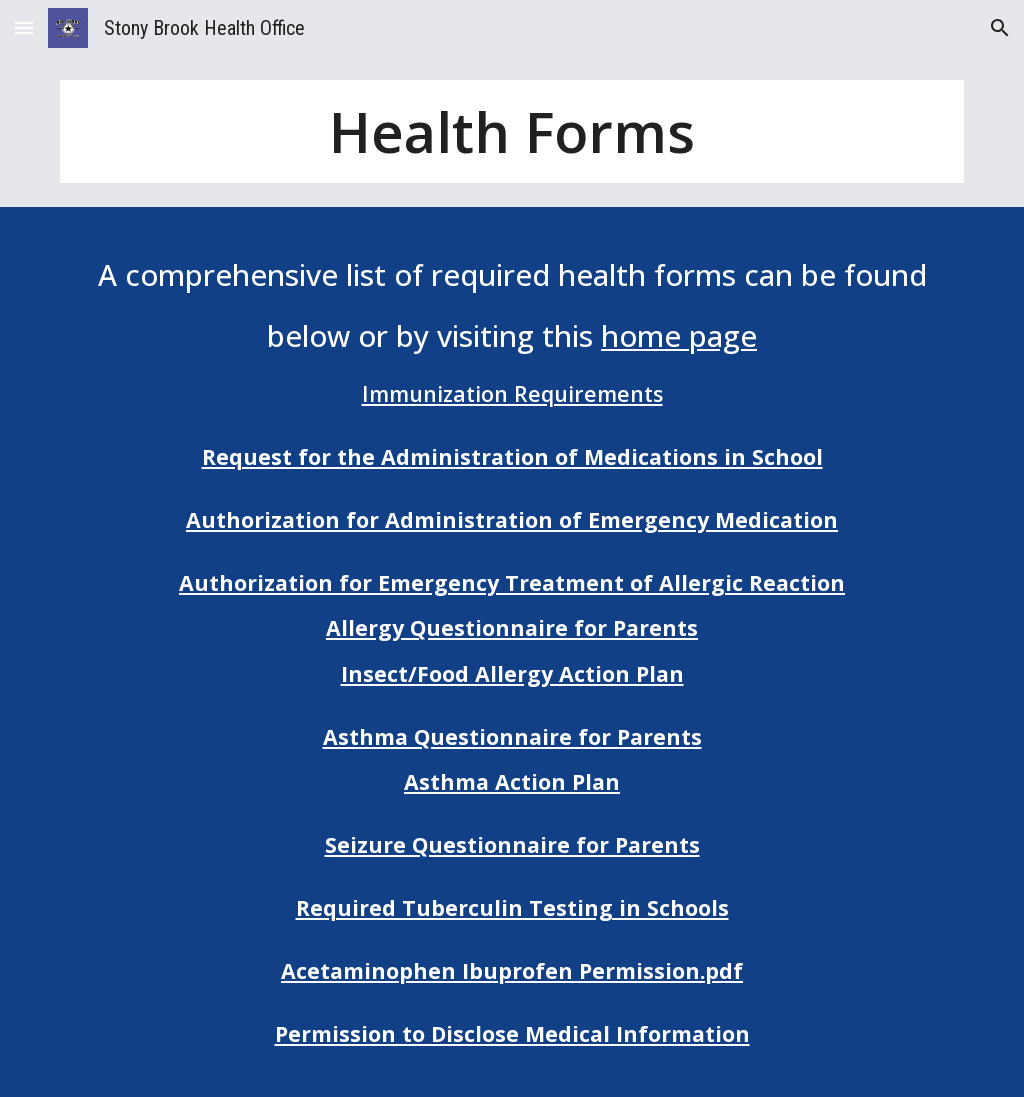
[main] (512, 131)
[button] (24, 27)
